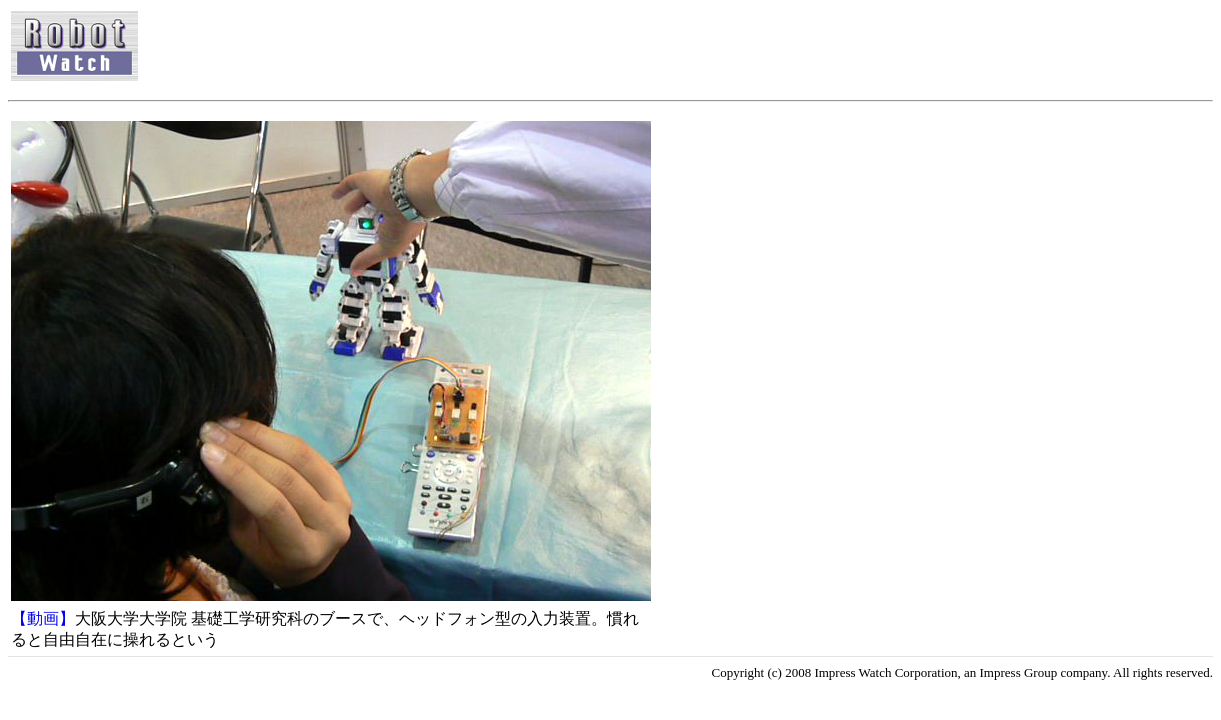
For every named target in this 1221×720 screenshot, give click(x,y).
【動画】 (43, 618)
